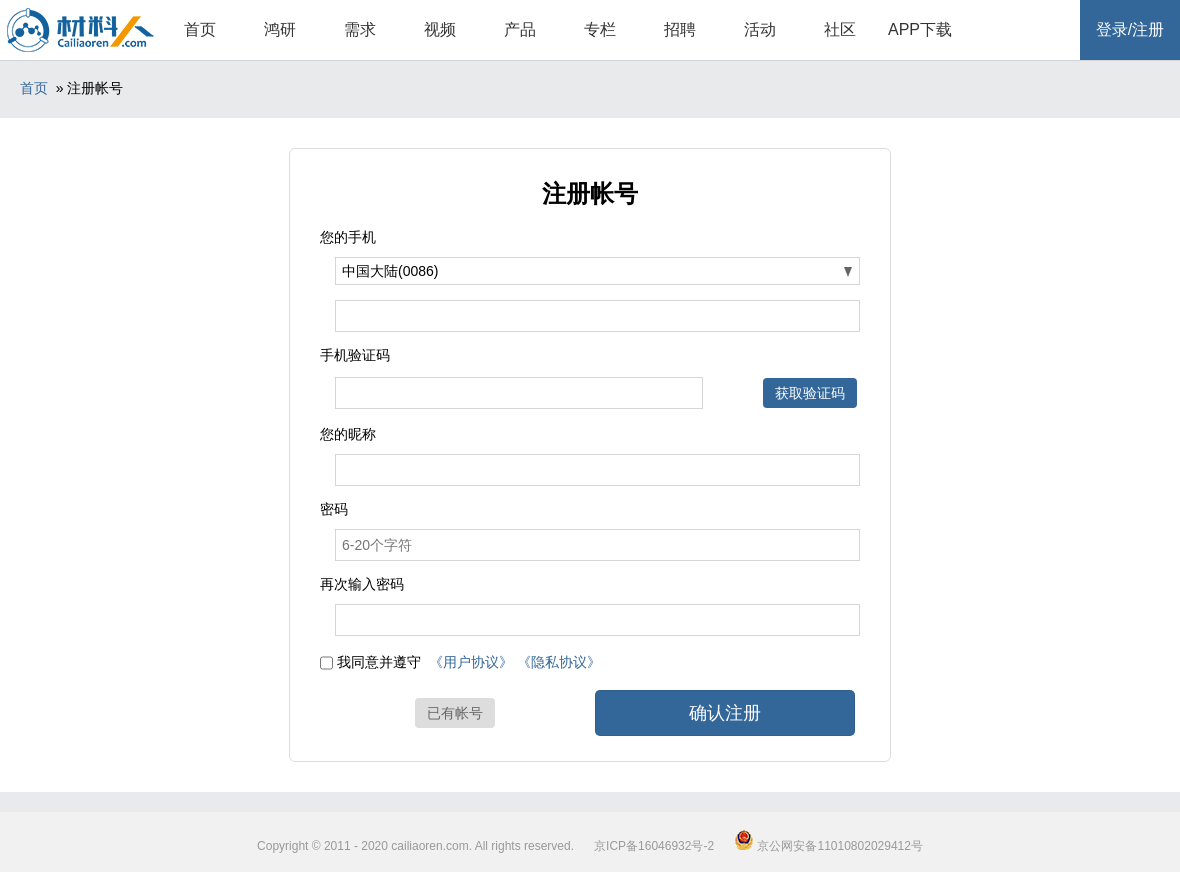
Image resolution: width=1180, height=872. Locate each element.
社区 (840, 29)
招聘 (680, 29)
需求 (360, 29)
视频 (440, 29)
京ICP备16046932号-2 (654, 846)
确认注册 (725, 713)
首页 (200, 29)
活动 (760, 29)
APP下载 (920, 29)
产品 (520, 29)
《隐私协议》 (559, 662)
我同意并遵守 (379, 662)
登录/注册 (1130, 29)
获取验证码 (810, 393)
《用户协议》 (471, 662)
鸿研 (280, 29)
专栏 (600, 29)
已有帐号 (455, 713)
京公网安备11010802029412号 (828, 846)
